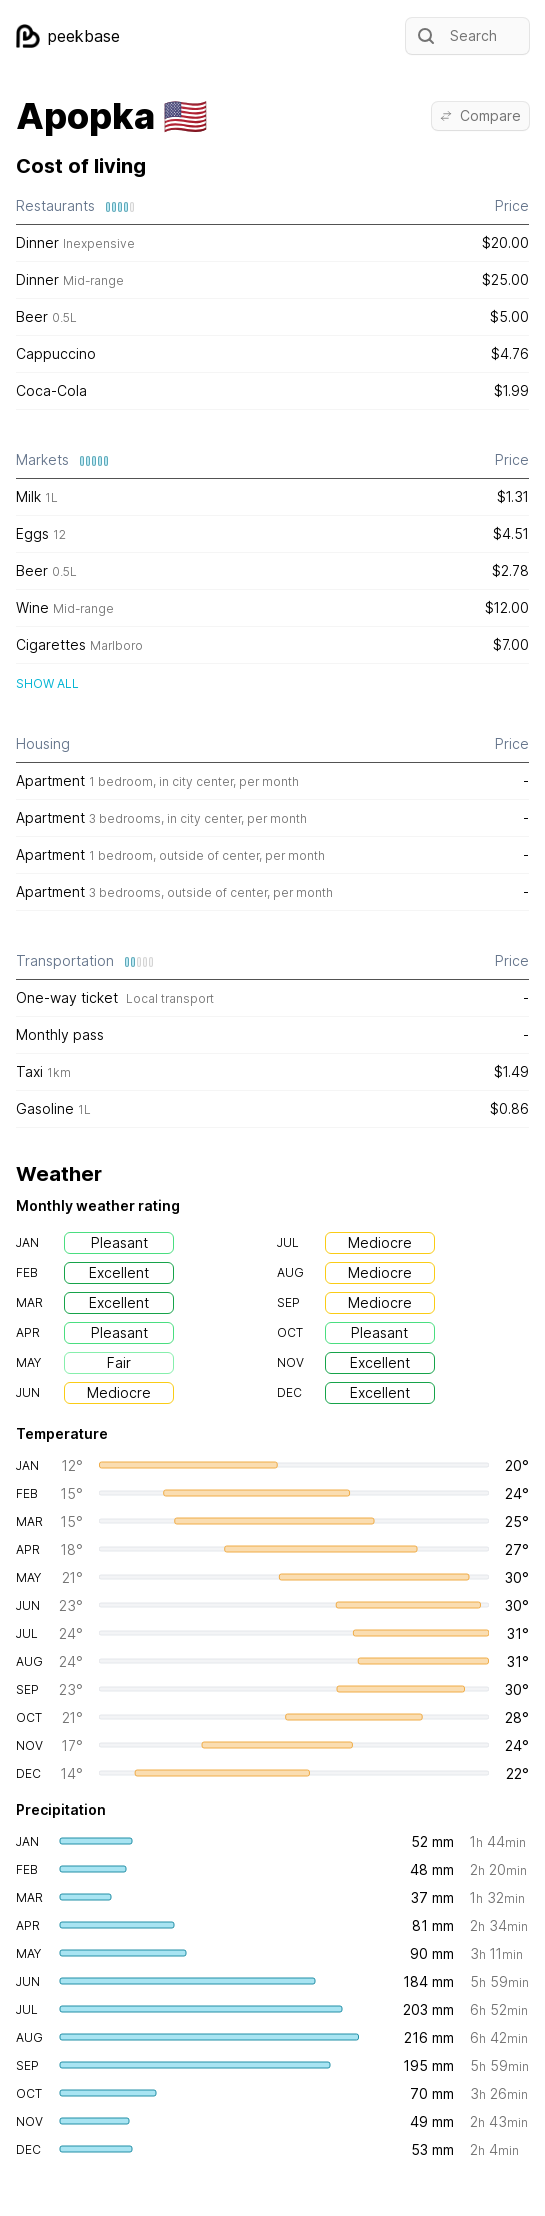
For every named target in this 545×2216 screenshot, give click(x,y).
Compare (480, 115)
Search (455, 36)
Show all (47, 683)
